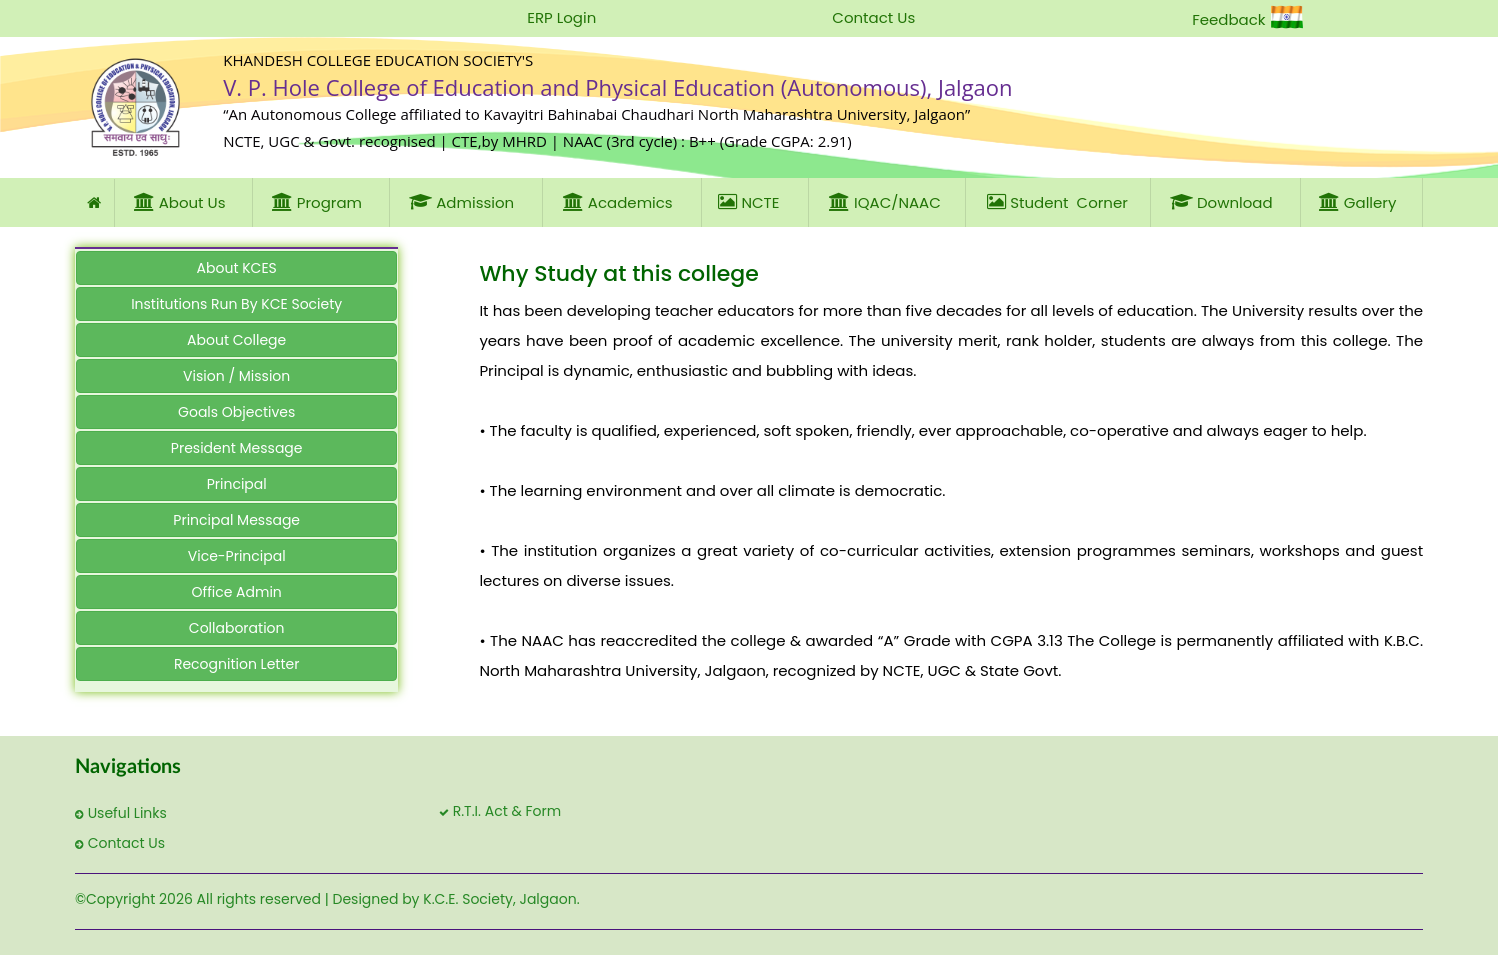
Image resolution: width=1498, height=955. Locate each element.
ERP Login (561, 17)
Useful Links (121, 813)
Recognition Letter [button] (237, 664)
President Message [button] (237, 448)
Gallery (1362, 202)
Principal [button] (237, 484)
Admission (465, 202)
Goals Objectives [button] (236, 412)
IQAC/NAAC (887, 202)
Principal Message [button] (236, 520)
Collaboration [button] (237, 628)
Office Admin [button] (237, 592)
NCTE (754, 202)
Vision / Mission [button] (236, 376)
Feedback (1228, 19)
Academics (622, 202)
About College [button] (236, 340)
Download (1225, 202)
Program (321, 202)
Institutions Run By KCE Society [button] (236, 304)
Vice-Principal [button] (237, 556)
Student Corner (1057, 202)
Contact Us (873, 17)
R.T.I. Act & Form (500, 811)
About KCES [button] (237, 268)
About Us (184, 202)
